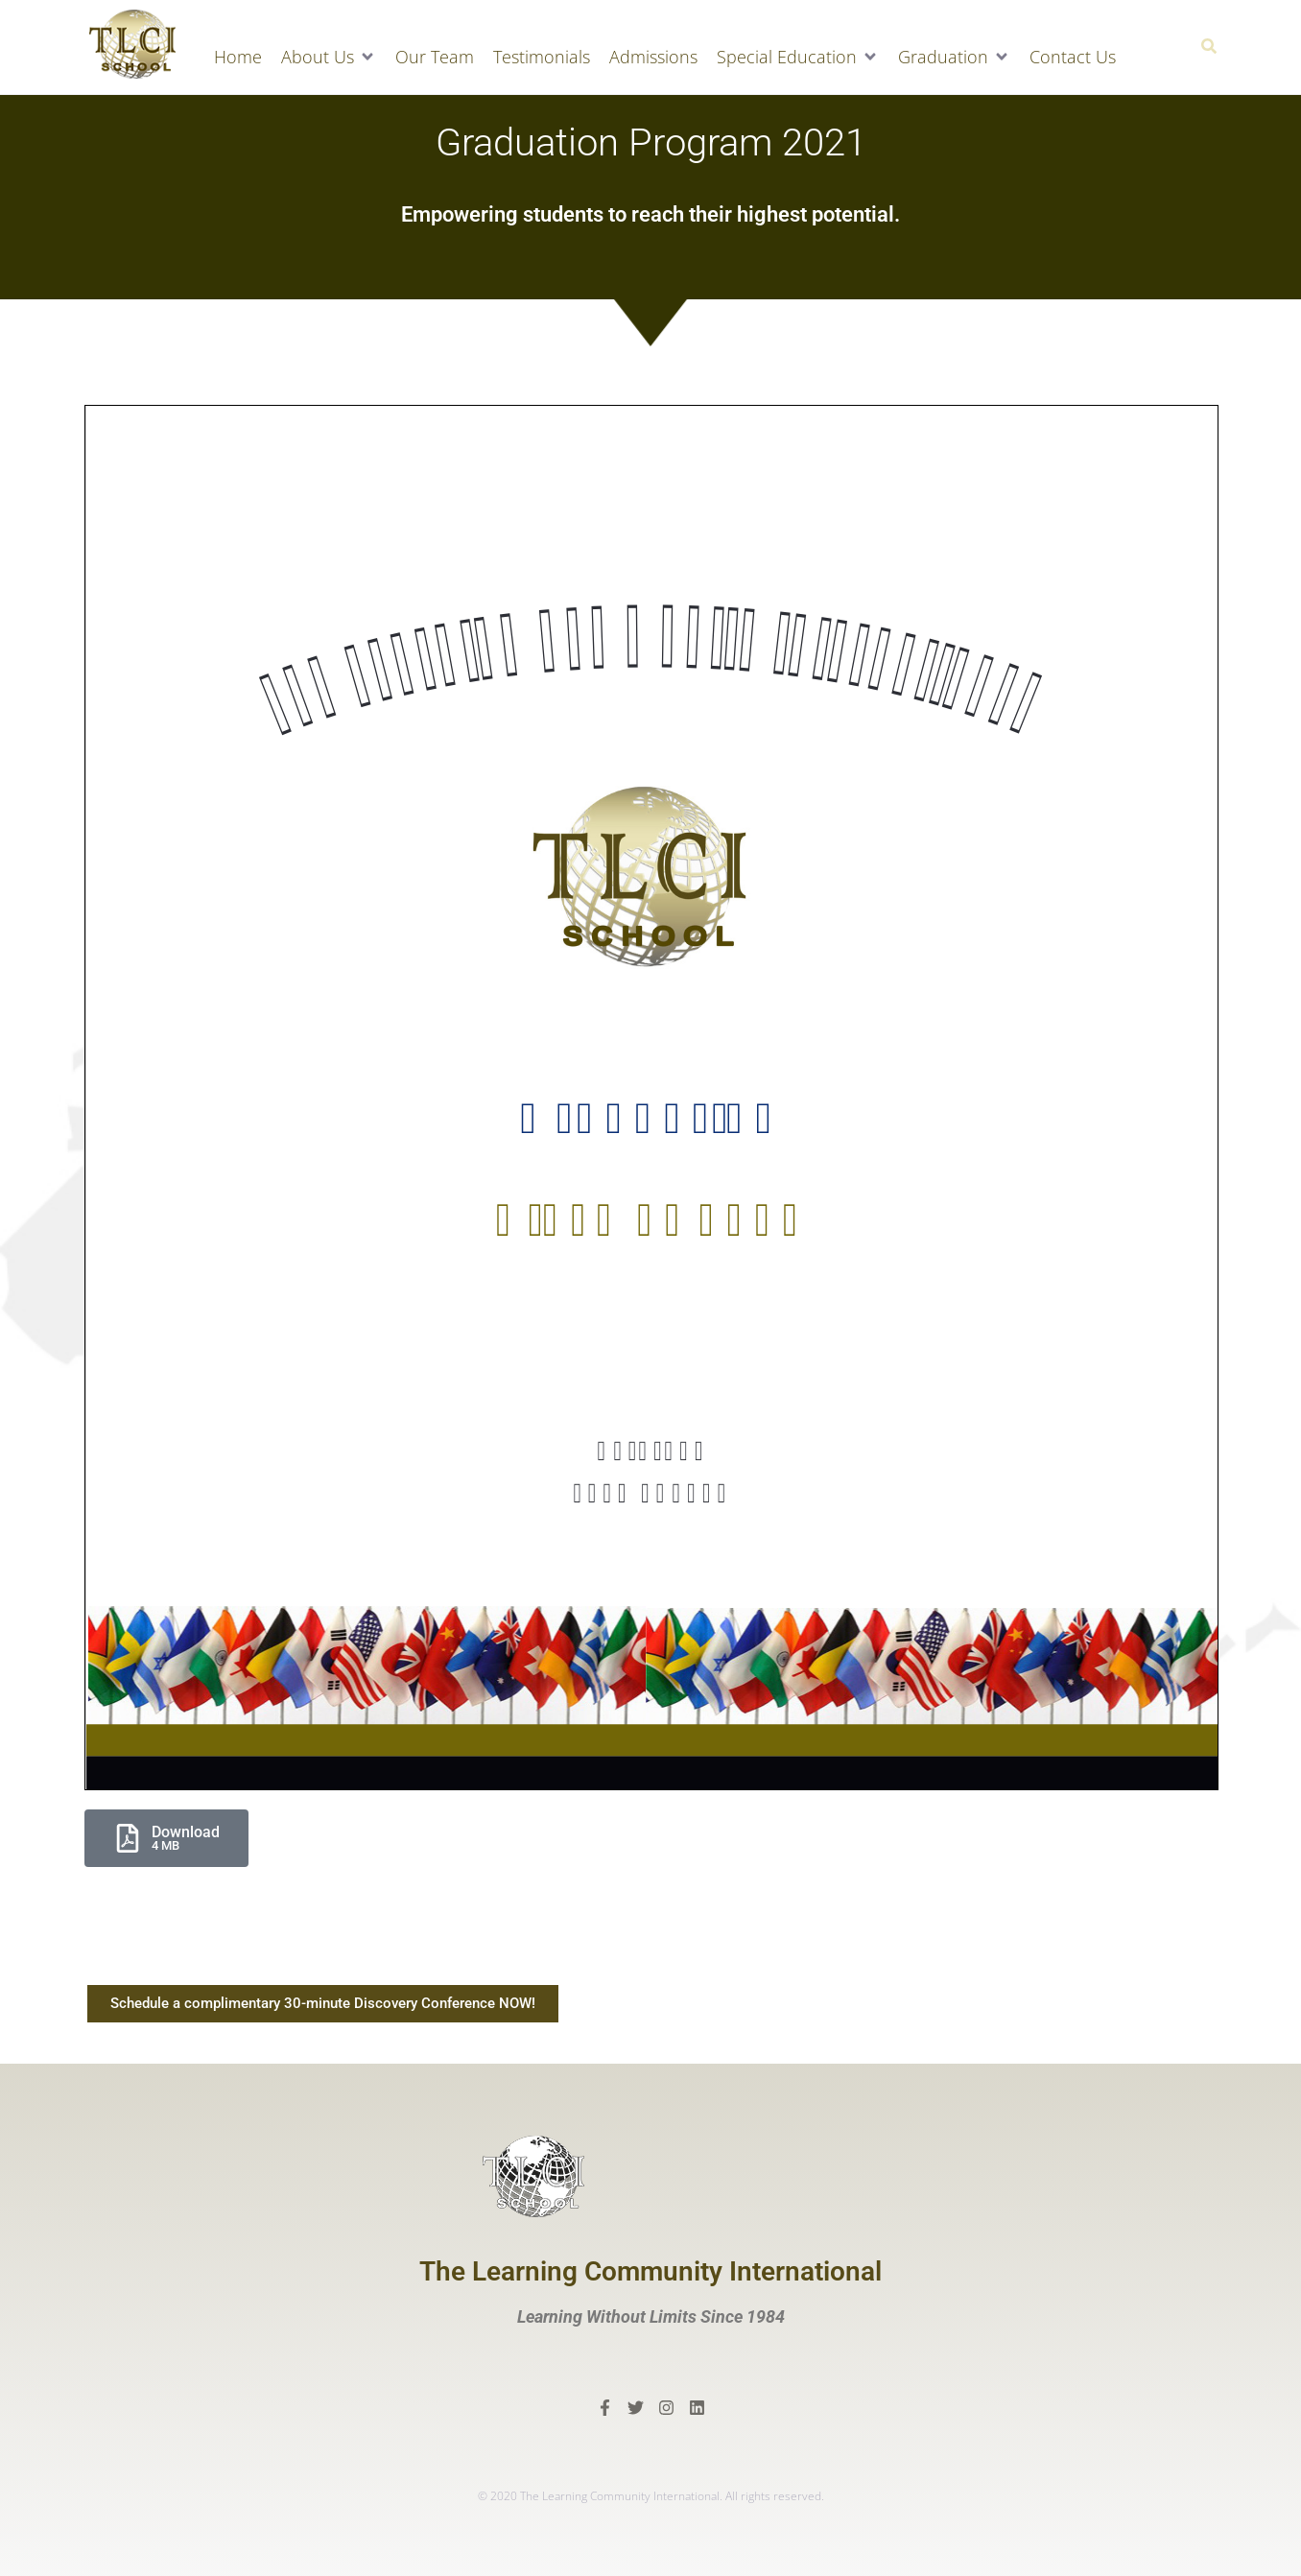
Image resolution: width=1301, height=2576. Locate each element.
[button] (329, 57)
